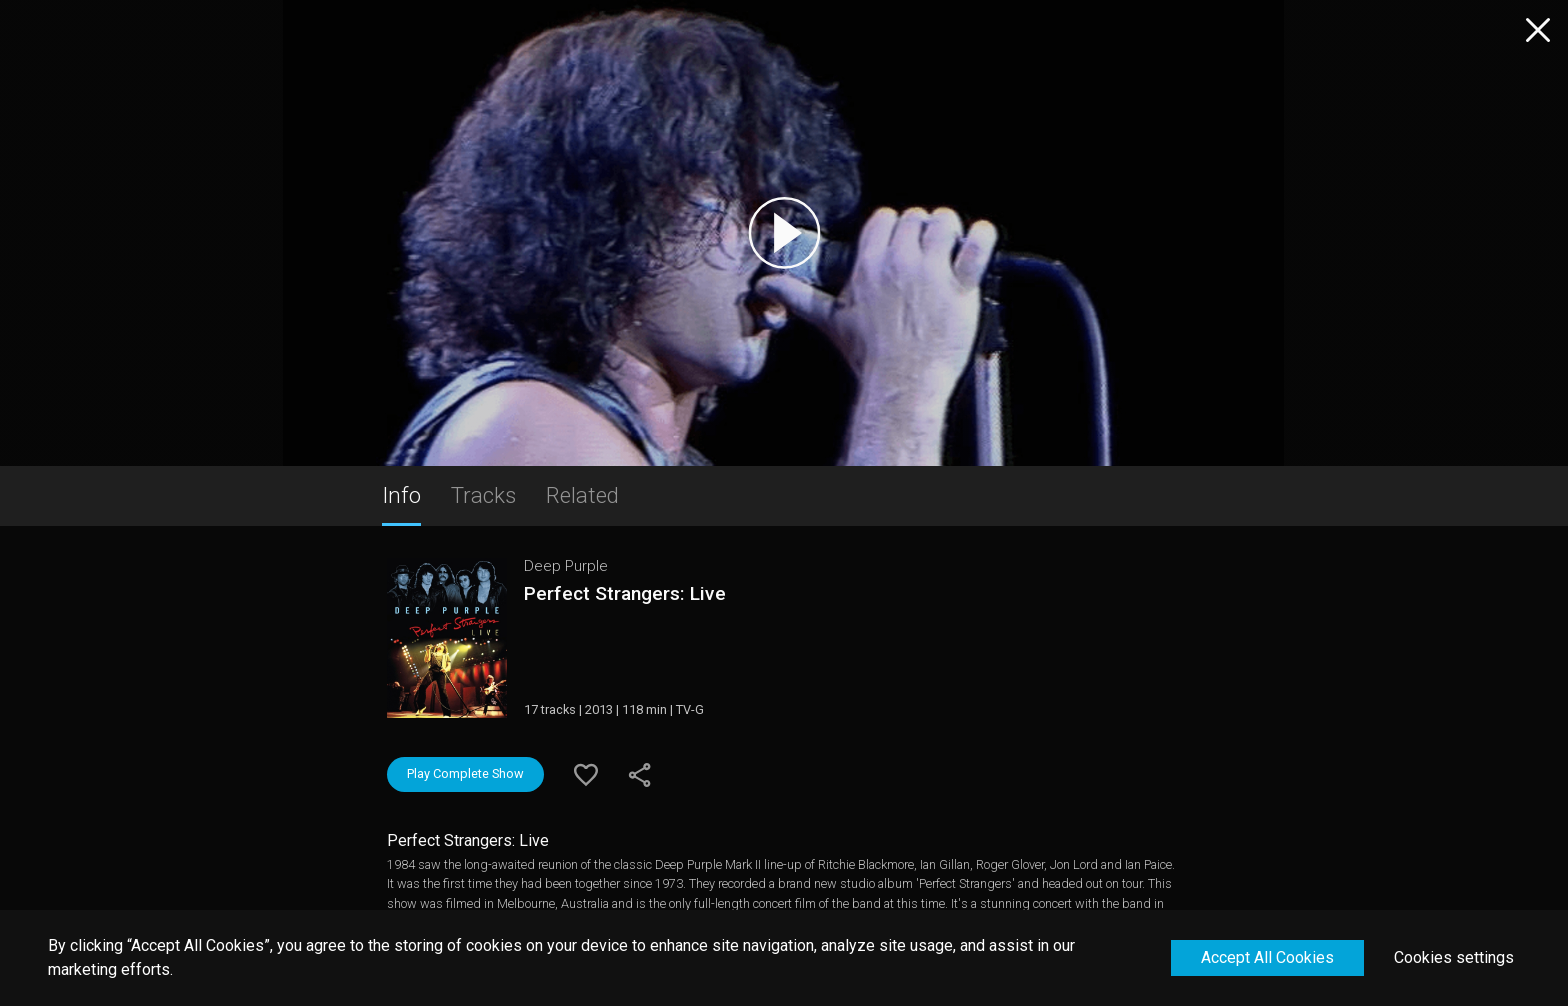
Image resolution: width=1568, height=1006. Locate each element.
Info (401, 495)
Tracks (483, 495)
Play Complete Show (465, 773)
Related (582, 495)
